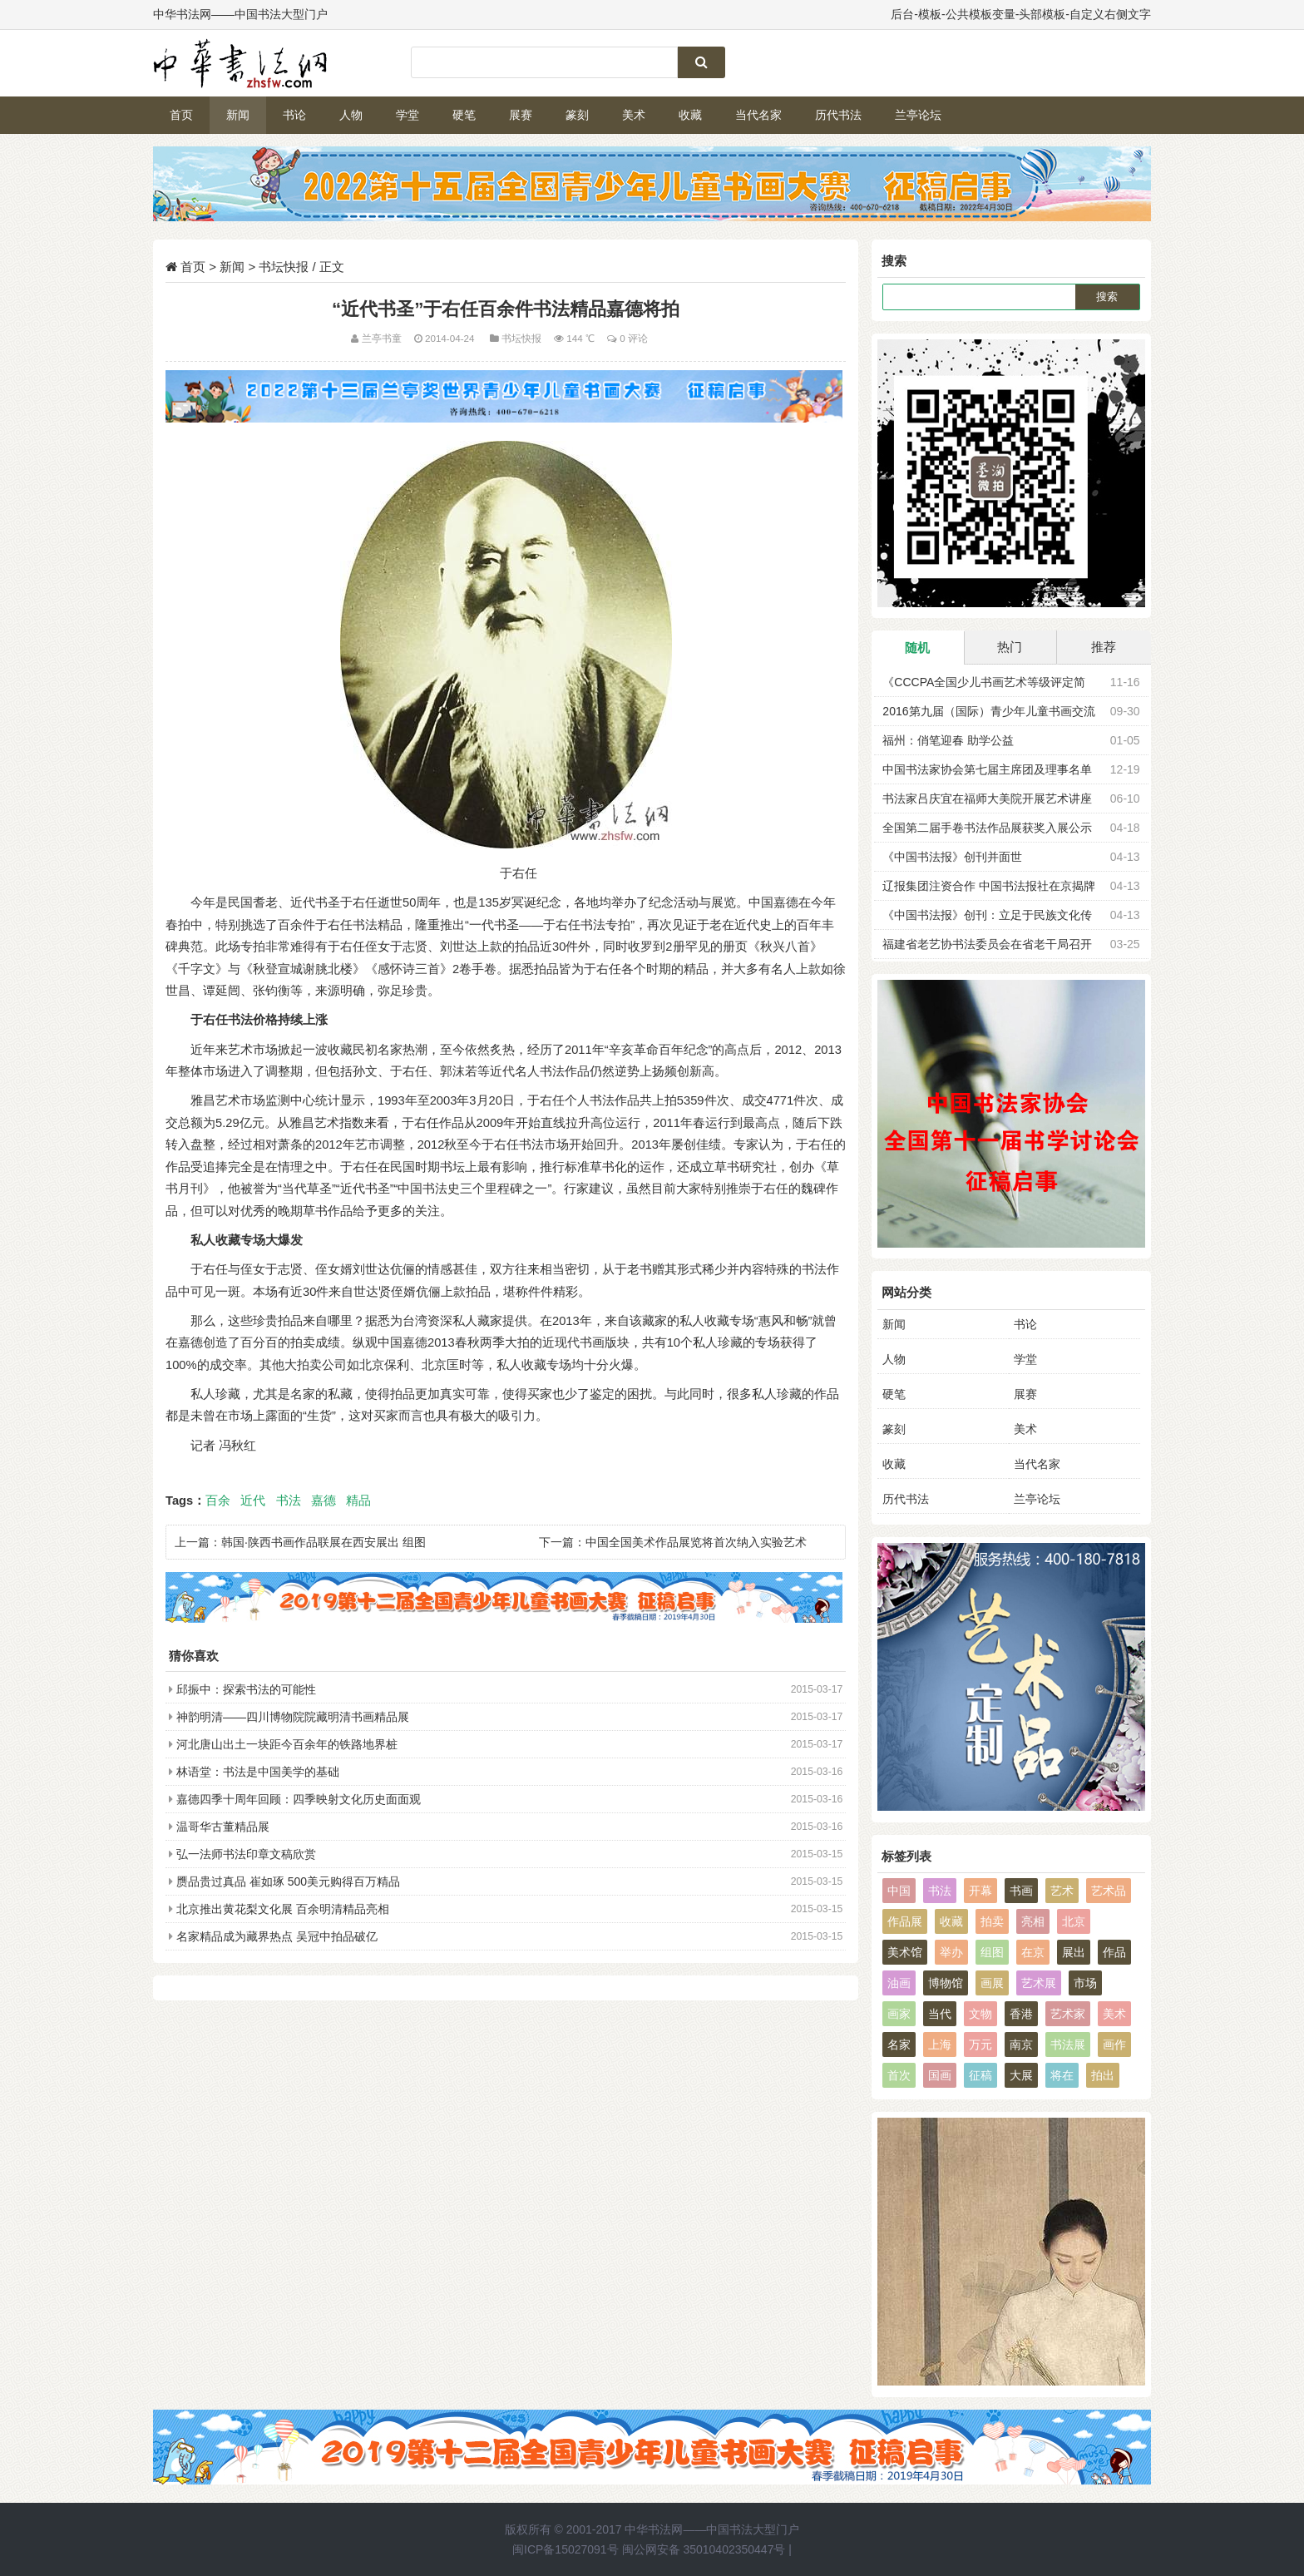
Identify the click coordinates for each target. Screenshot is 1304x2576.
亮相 (1033, 1921)
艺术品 (1108, 1890)
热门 (1009, 647)
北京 (1073, 1921)
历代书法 (838, 114)
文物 (980, 2013)
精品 (358, 1500)
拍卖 (992, 1921)
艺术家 (1067, 2013)
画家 (899, 2013)
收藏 (690, 114)
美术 (633, 114)
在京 (1033, 1952)
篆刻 (577, 114)
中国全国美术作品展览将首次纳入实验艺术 (696, 1542)
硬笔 (464, 114)
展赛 (520, 114)
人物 (351, 114)
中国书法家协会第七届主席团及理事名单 (987, 769)
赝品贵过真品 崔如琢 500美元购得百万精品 (288, 1881)
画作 (1114, 2044)
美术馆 (904, 1952)
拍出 (1102, 2075)
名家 (899, 2044)
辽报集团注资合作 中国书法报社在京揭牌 (988, 885)
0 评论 (634, 338)
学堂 (407, 114)
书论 (294, 114)
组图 (992, 1952)
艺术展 (1038, 1983)
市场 (1085, 1983)
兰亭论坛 (918, 114)
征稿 (980, 2075)
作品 (1114, 1952)
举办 (951, 1952)
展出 (1073, 1952)
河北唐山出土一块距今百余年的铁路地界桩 (287, 1744)
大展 (1021, 2075)
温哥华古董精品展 (222, 1826)
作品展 (904, 1921)
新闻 (237, 114)
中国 (899, 1890)
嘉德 (323, 1500)
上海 (939, 2044)
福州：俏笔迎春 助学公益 (948, 740)
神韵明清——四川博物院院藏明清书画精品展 (292, 1716)
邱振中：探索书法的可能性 (246, 1689)
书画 (1021, 1890)
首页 (181, 114)
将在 (1062, 2075)
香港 (1021, 2013)
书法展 (1067, 2044)
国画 (939, 2075)
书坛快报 (284, 267)
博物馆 (945, 1983)
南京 (1021, 2044)
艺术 (1062, 1890)
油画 (899, 1983)
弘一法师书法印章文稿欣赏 (246, 1854)
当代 (939, 2013)
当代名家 (758, 114)
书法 (288, 1500)
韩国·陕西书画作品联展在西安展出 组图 (323, 1542)
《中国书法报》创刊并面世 (952, 856)
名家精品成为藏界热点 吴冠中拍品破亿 (277, 1936)
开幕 (980, 1890)
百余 (217, 1500)
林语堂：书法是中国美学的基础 (257, 1771)
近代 (252, 1500)
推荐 (1103, 647)
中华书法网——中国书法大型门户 (712, 2529)
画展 (992, 1983)
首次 (899, 2075)
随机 (917, 647)
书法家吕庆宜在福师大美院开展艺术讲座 (987, 798)
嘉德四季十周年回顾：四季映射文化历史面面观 (298, 1799)
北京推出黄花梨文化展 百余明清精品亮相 (282, 1909)
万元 (980, 2044)
